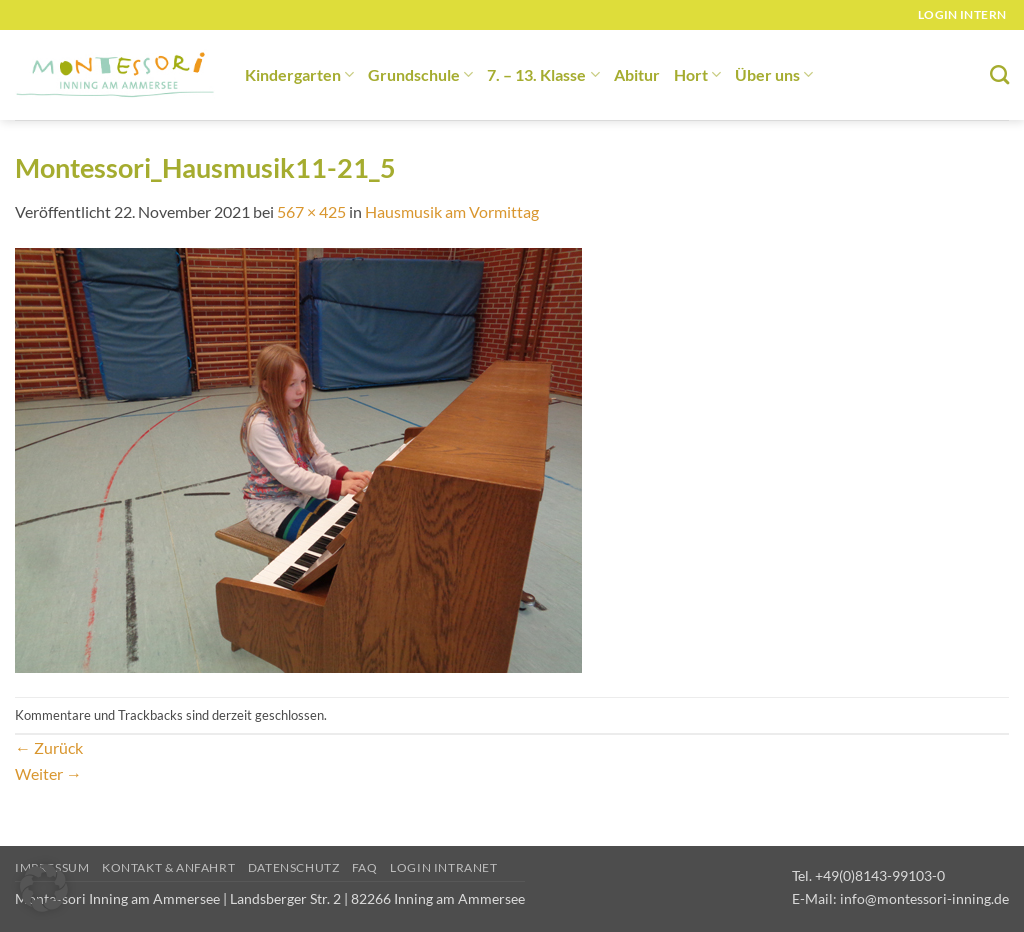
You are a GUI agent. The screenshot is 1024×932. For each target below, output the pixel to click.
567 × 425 (311, 211)
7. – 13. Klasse (543, 74)
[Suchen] (999, 74)
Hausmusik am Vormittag (452, 211)
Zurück (49, 747)
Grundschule (420, 74)
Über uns (774, 74)
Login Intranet (444, 867)
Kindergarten (299, 74)
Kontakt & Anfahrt (168, 867)
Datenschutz (294, 867)
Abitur (637, 74)
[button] (44, 888)
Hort (697, 74)
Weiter (48, 773)
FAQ (365, 867)
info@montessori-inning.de (924, 898)
